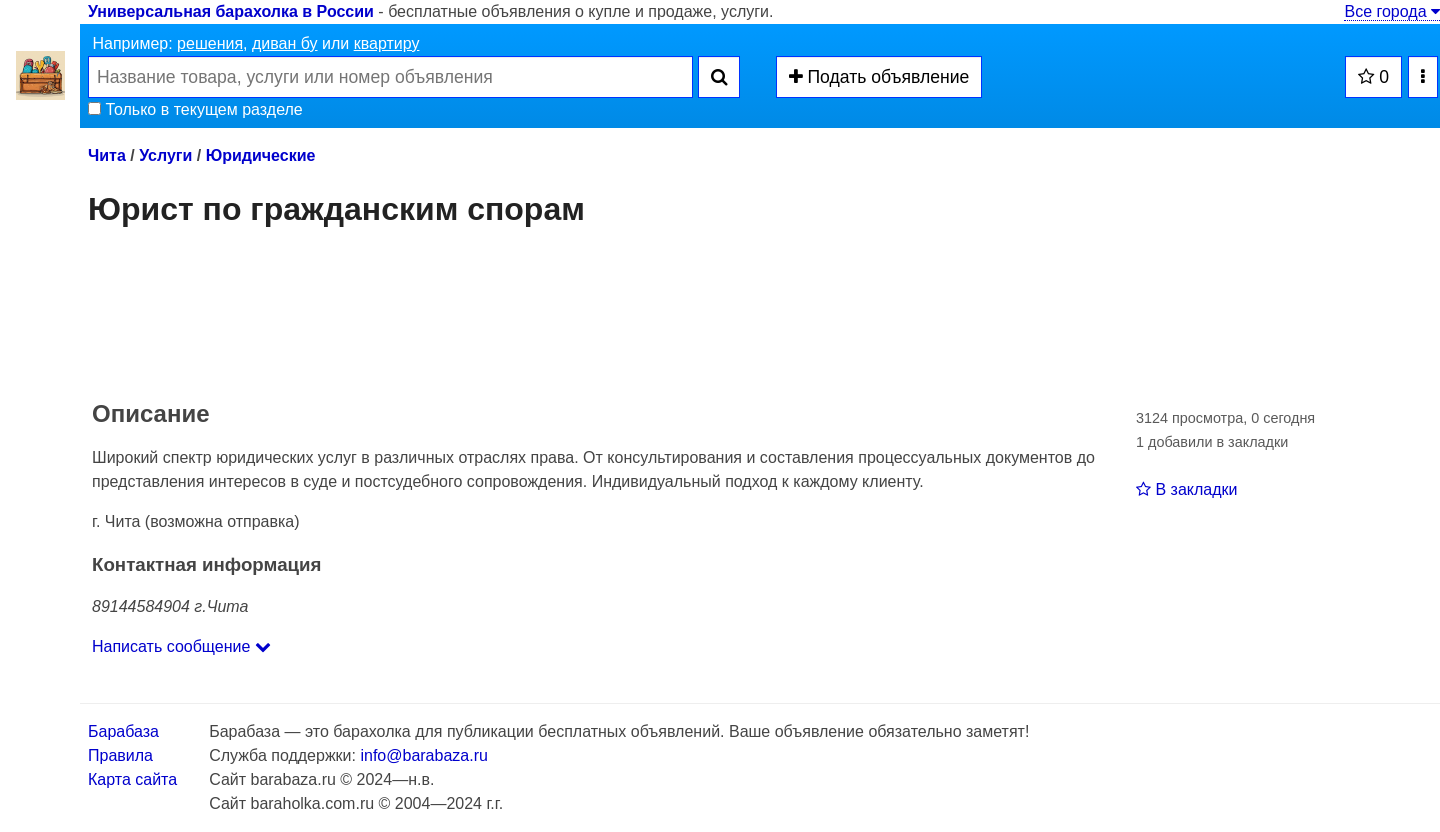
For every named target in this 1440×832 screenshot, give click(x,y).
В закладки (1186, 489)
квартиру (387, 43)
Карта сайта (132, 779)
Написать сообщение (181, 646)
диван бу (285, 43)
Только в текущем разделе (195, 109)
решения (210, 43)
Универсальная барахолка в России (231, 11)
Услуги (165, 155)
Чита (107, 155)
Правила (120, 755)
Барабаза (123, 731)
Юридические (261, 155)
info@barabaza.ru (423, 755)
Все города (1392, 11)
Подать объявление (879, 77)
